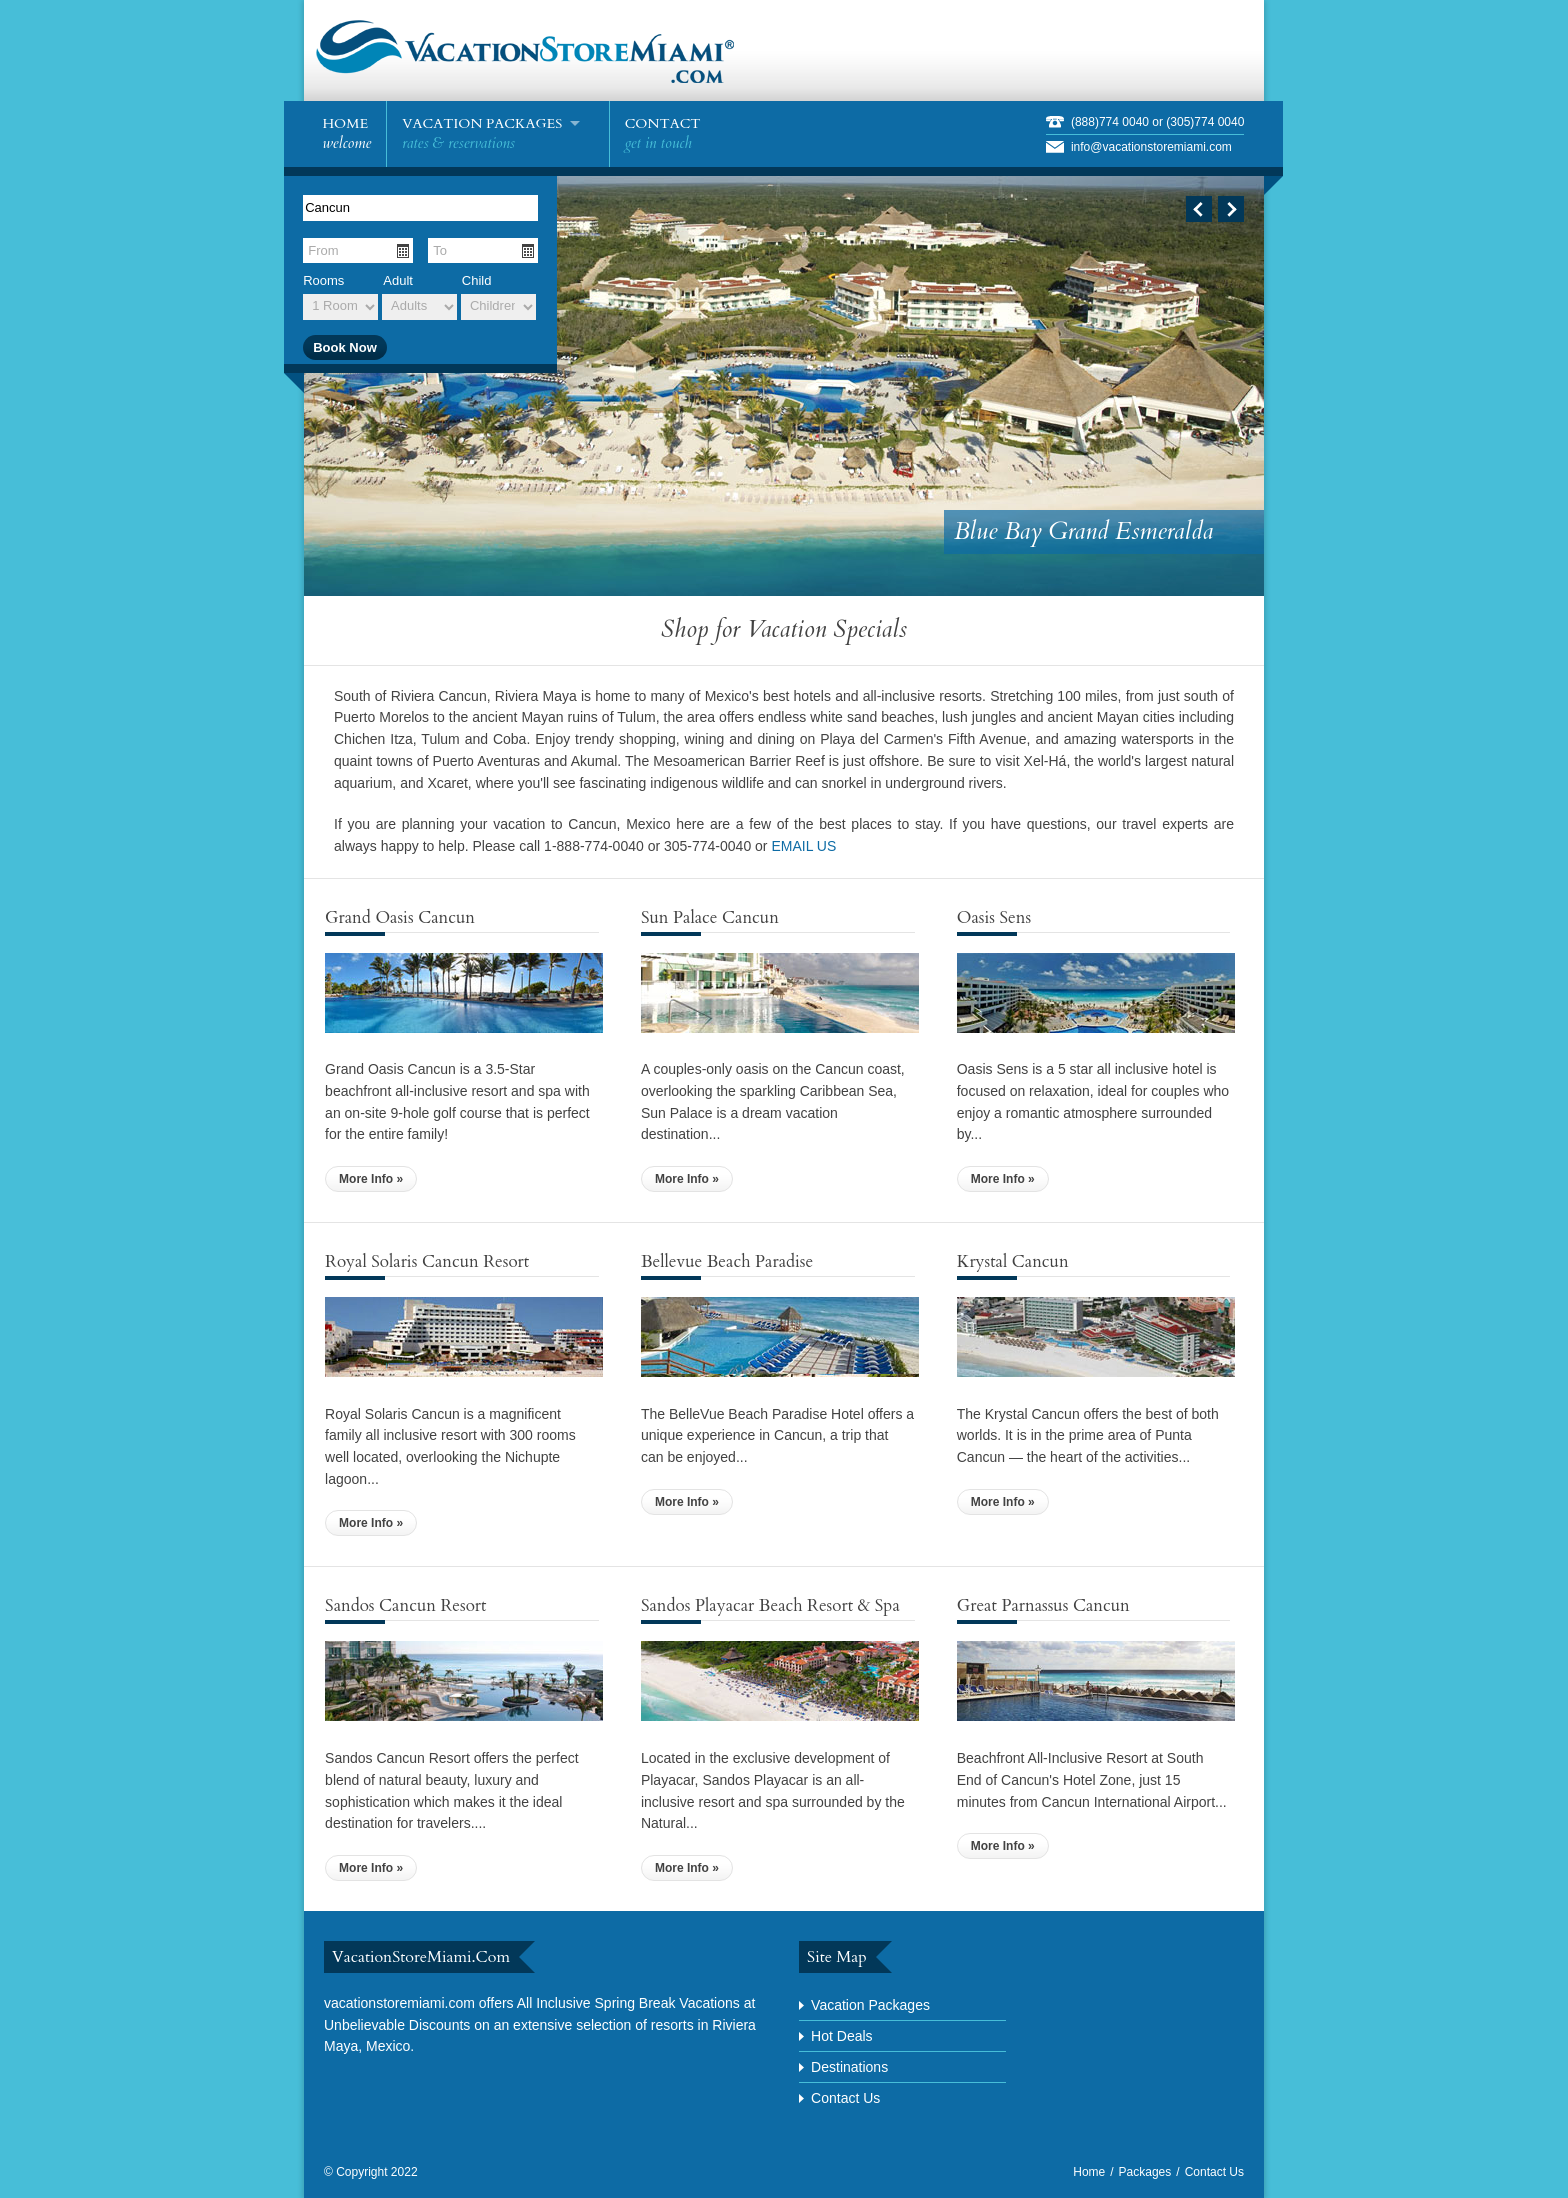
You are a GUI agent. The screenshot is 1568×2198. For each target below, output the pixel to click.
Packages (1145, 2172)
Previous (1199, 209)
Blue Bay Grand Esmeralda (1083, 531)
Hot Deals (841, 2036)
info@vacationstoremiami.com (1151, 147)
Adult (398, 280)
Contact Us (845, 2098)
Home (1089, 2172)
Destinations (849, 2067)
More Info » (371, 1179)
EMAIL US (803, 846)
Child (477, 280)
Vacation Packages (870, 2005)
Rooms (323, 280)
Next (1231, 209)
